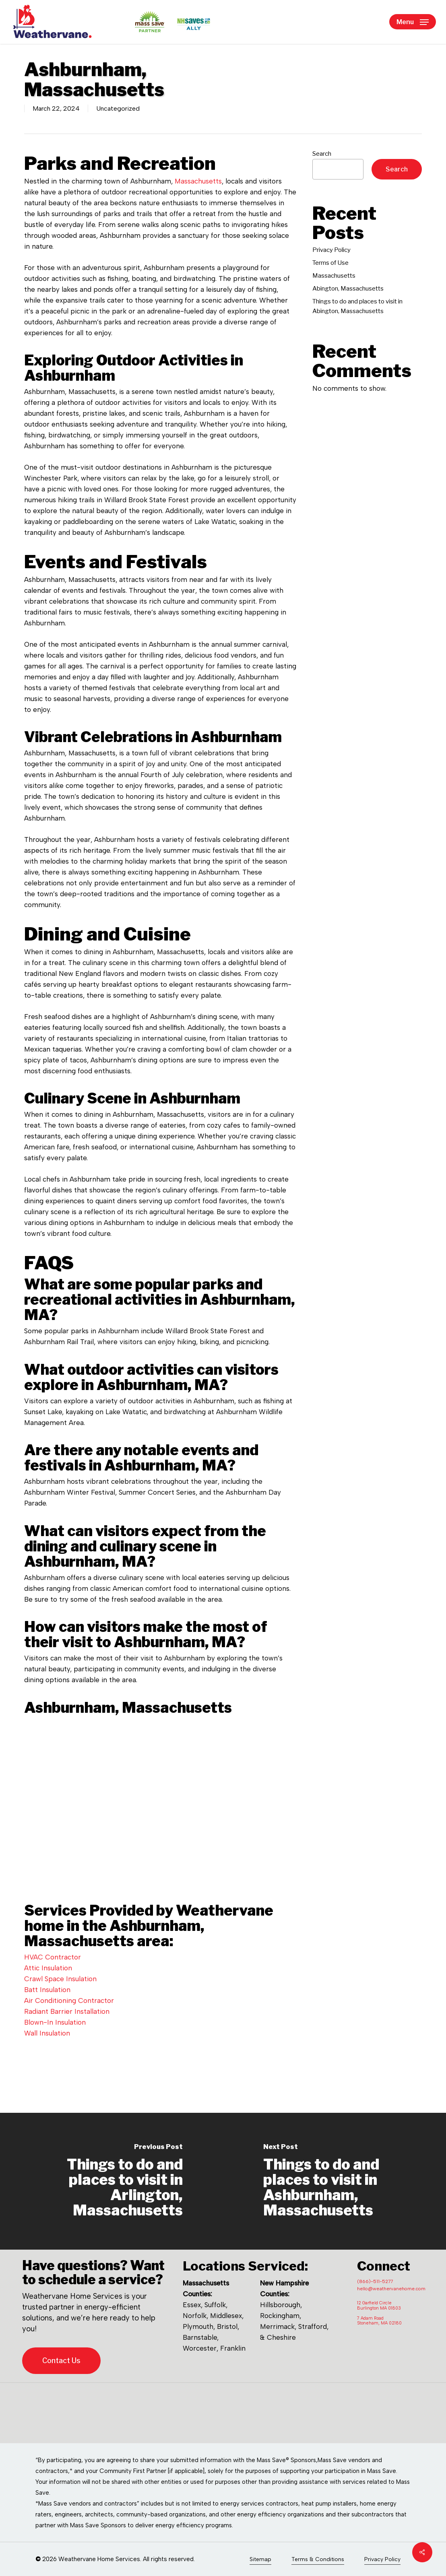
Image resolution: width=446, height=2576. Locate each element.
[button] (412, 21)
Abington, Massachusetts (348, 288)
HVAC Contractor (52, 1957)
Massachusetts (198, 181)
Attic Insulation (48, 1968)
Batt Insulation (47, 1990)
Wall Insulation (47, 2033)
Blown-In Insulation (55, 2022)
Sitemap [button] (260, 2559)
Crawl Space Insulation (60, 1979)
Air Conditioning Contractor (69, 2000)
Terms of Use (330, 262)
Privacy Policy (331, 250)
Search (321, 153)
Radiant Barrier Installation (66, 2011)
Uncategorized (118, 108)
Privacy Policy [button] (382, 2559)
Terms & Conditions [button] (317, 2559)
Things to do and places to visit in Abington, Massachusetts (357, 306)
